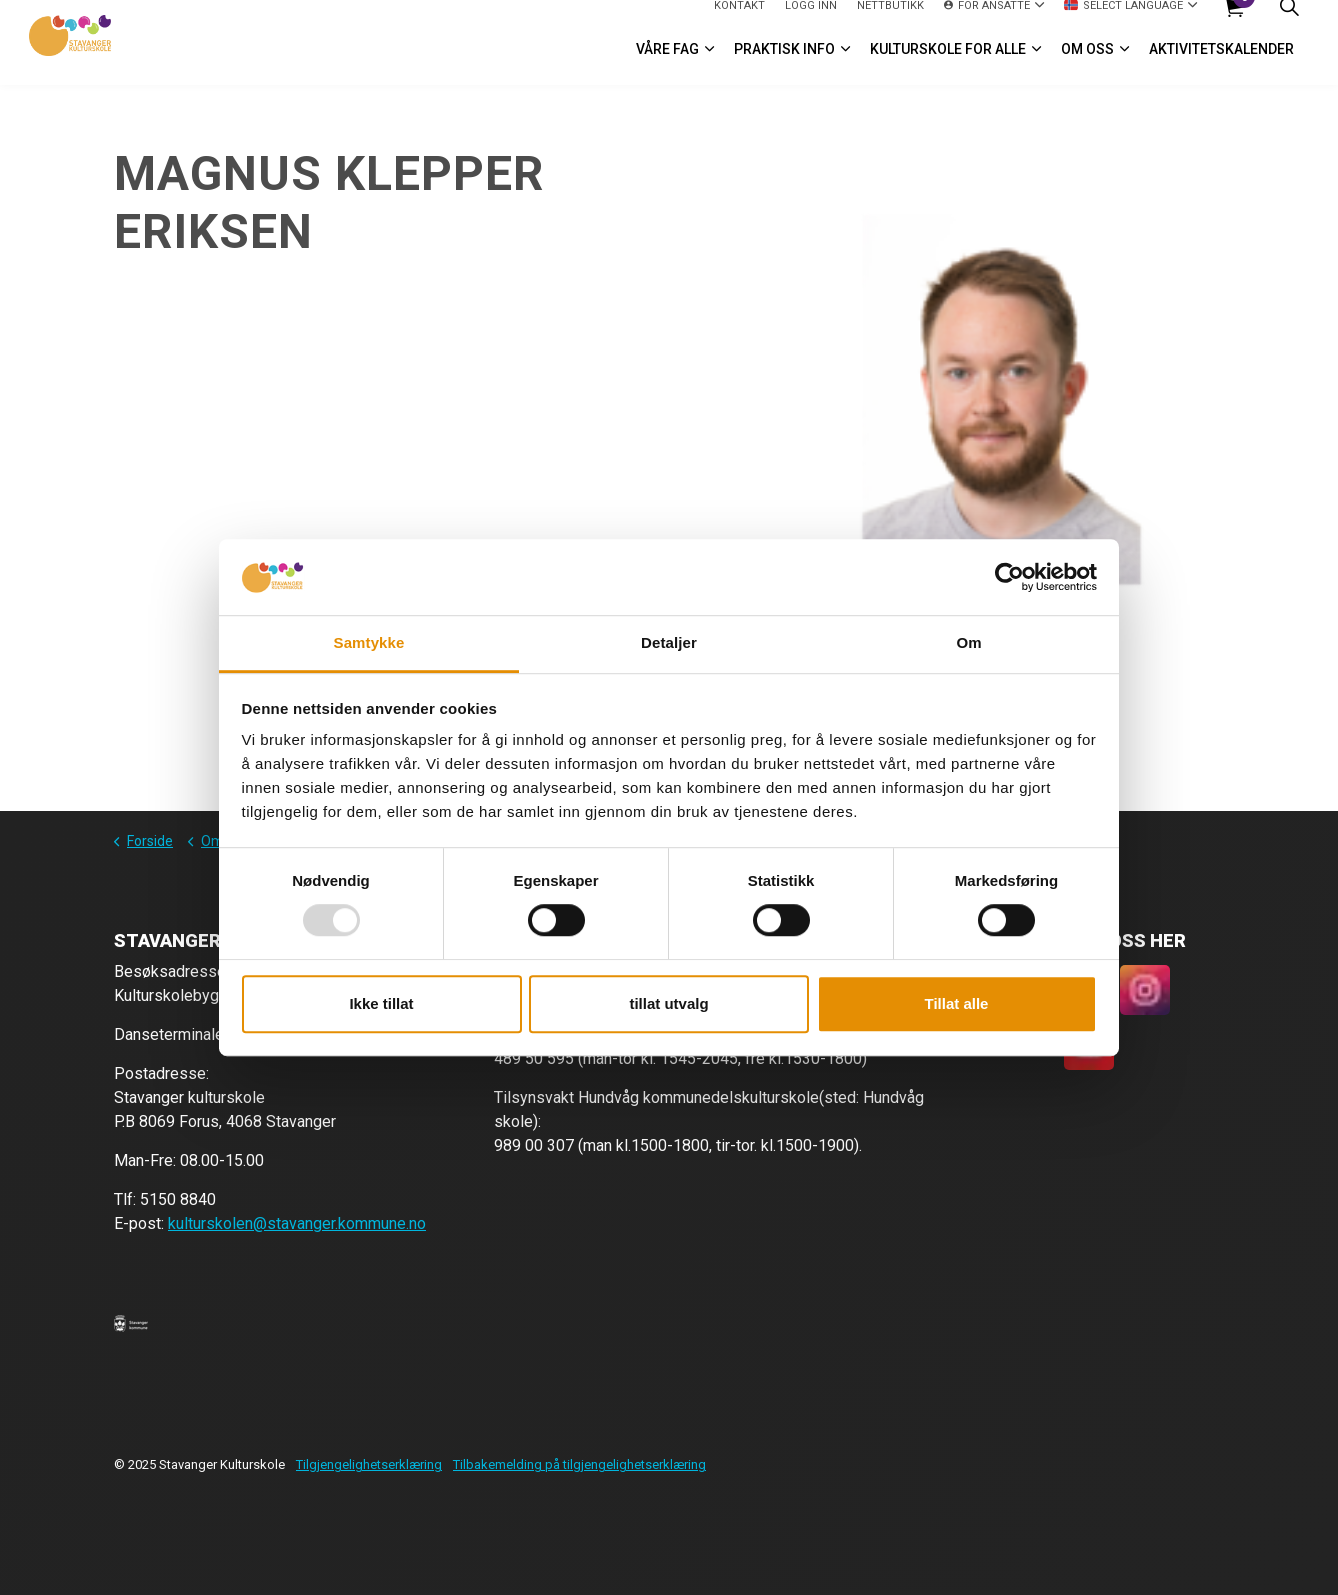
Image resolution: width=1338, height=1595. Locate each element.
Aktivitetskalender (1221, 64)
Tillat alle (957, 1003)
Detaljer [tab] (669, 643)
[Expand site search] (1289, 21)
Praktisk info (784, 64)
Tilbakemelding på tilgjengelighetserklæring (579, 1464)
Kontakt (739, 20)
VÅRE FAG (667, 64)
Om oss (1087, 64)
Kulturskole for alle (948, 64)
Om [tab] (968, 643)
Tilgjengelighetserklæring (369, 1464)
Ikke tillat (381, 1003)
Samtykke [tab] (369, 643)
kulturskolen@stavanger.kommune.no (297, 1223)
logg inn (811, 20)
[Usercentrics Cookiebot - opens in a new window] (1009, 577)
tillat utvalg (668, 1003)
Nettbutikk (890, 20)
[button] (131, 1323)
